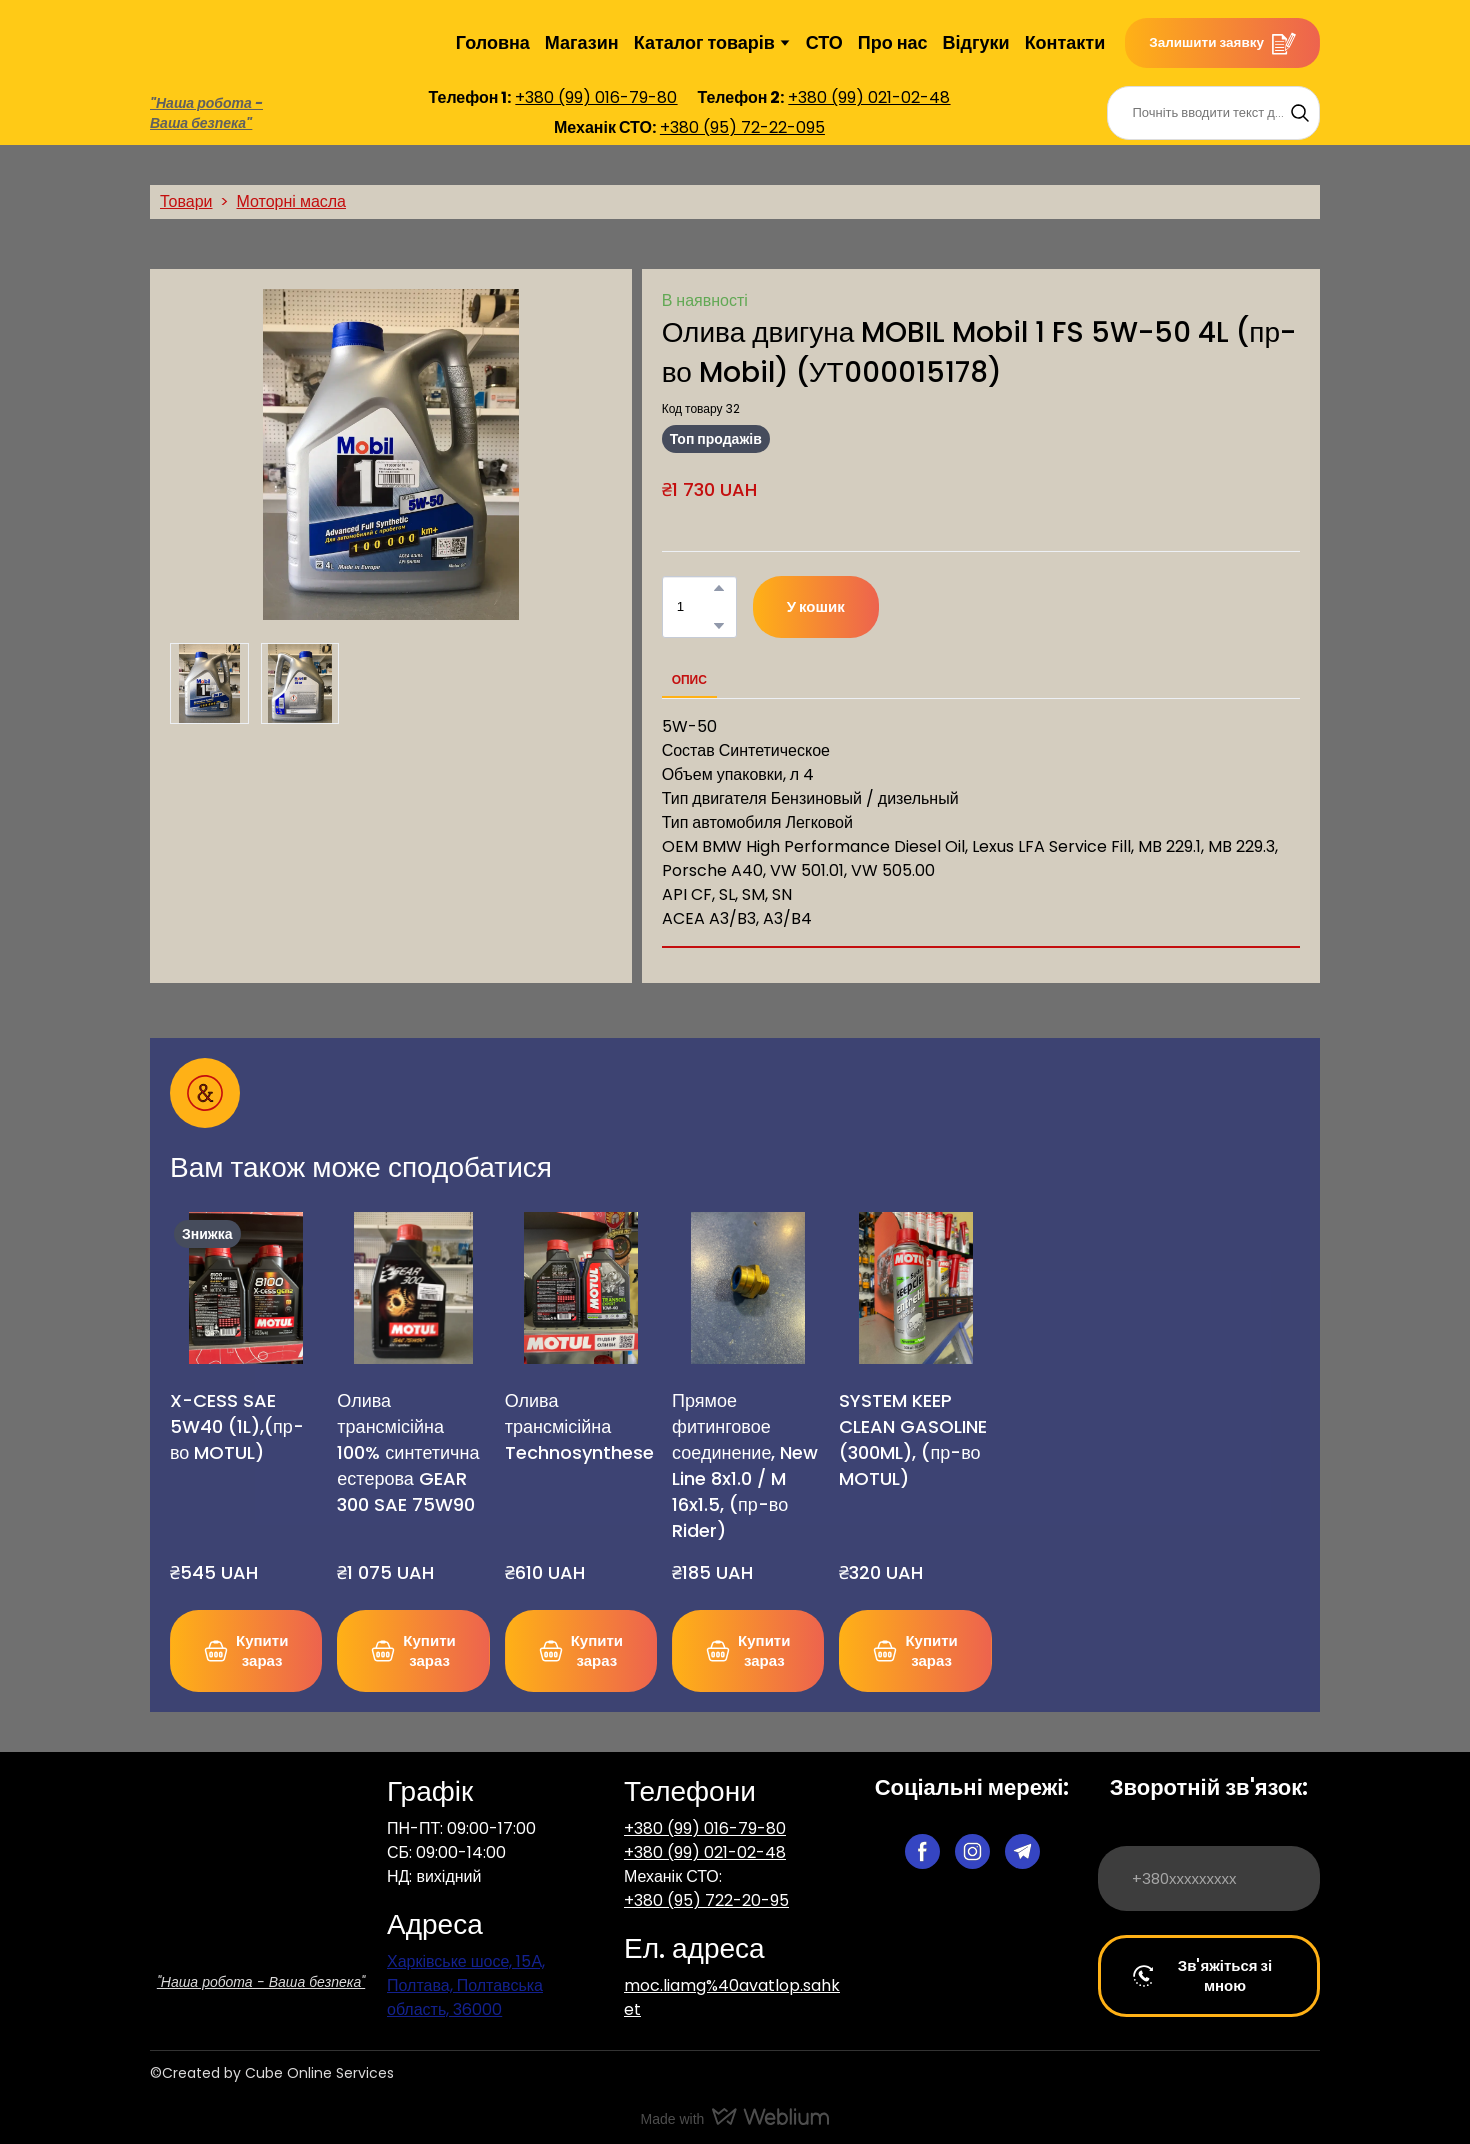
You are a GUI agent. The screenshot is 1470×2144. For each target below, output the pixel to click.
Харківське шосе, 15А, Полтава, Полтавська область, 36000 (466, 1985)
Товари (186, 201)
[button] (1222, 43)
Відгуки (976, 42)
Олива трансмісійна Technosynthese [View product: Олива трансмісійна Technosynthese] (579, 1426)
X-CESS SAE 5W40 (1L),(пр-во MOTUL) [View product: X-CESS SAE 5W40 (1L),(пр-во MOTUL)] (237, 1426)
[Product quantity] (694, 607)
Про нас (893, 42)
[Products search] (1213, 113)
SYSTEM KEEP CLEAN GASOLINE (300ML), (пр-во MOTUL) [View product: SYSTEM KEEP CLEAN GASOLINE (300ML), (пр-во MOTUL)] (913, 1439)
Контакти (1065, 42)
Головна (493, 42)
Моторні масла (291, 201)
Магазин (582, 42)
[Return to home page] (199, 43)
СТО (824, 42)
